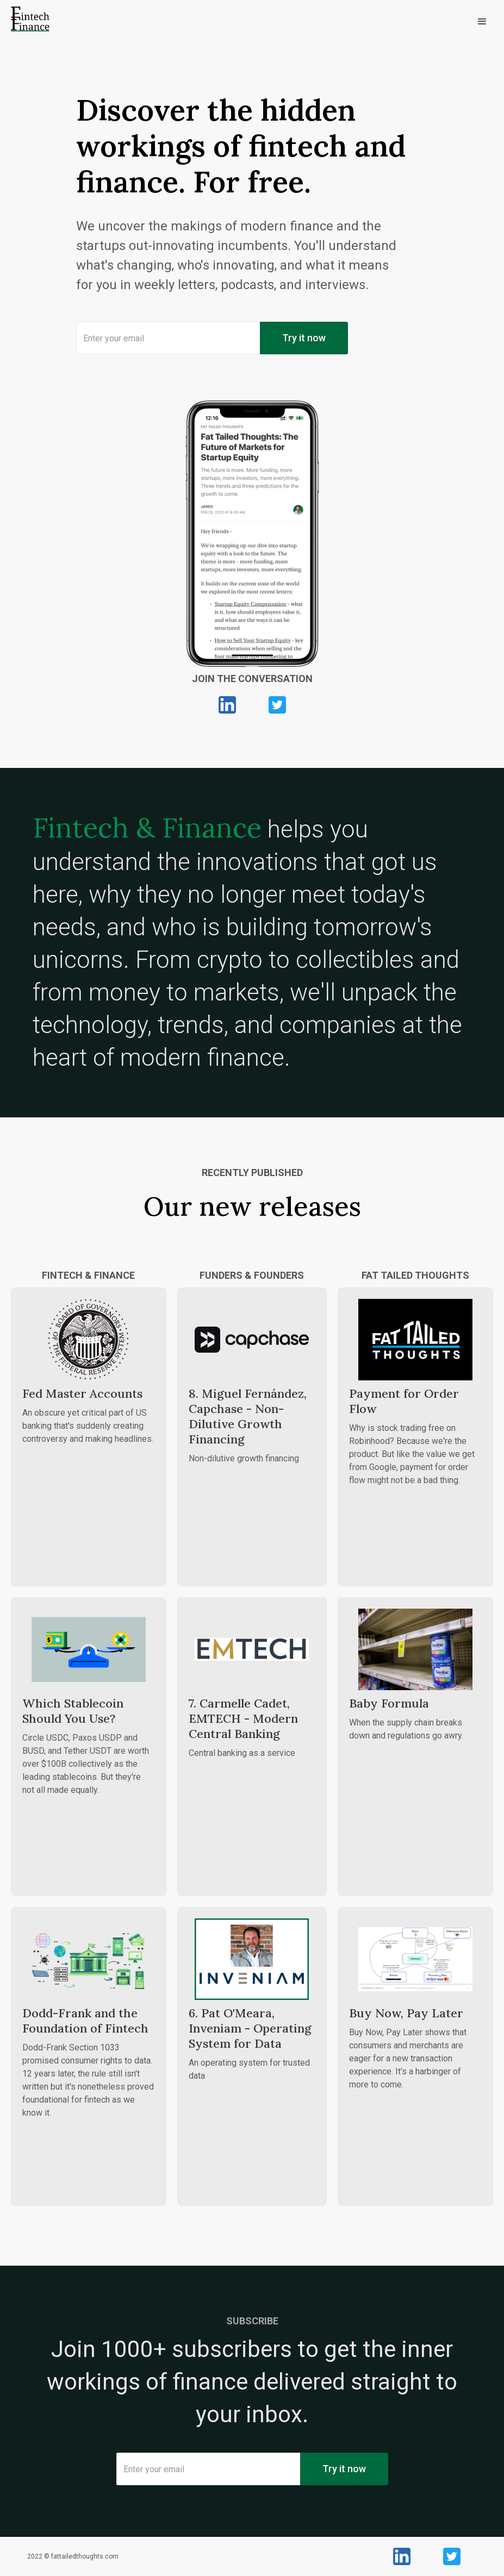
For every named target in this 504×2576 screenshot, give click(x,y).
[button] (282, 21)
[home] (30, 21)
